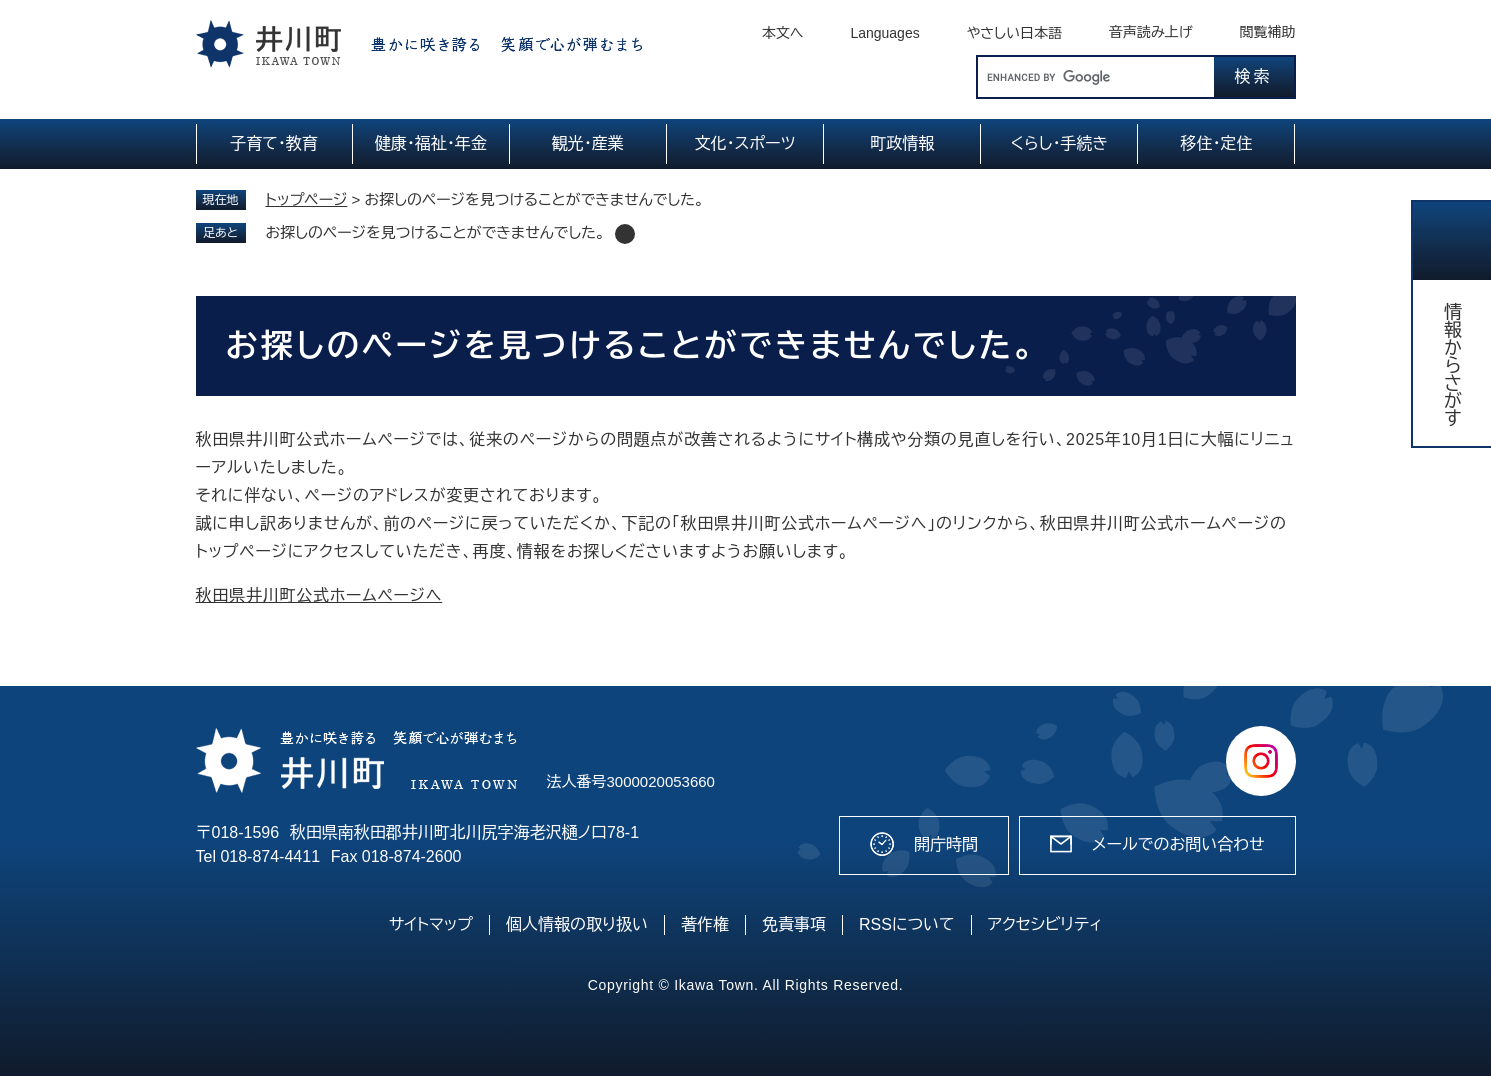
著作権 (705, 924)
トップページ (307, 199)
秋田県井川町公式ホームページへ (319, 595)
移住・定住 (1216, 143)
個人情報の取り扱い (577, 924)
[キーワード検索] (1096, 77)
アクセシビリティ (1045, 924)
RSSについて (907, 924)
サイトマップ (431, 924)
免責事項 (794, 924)
